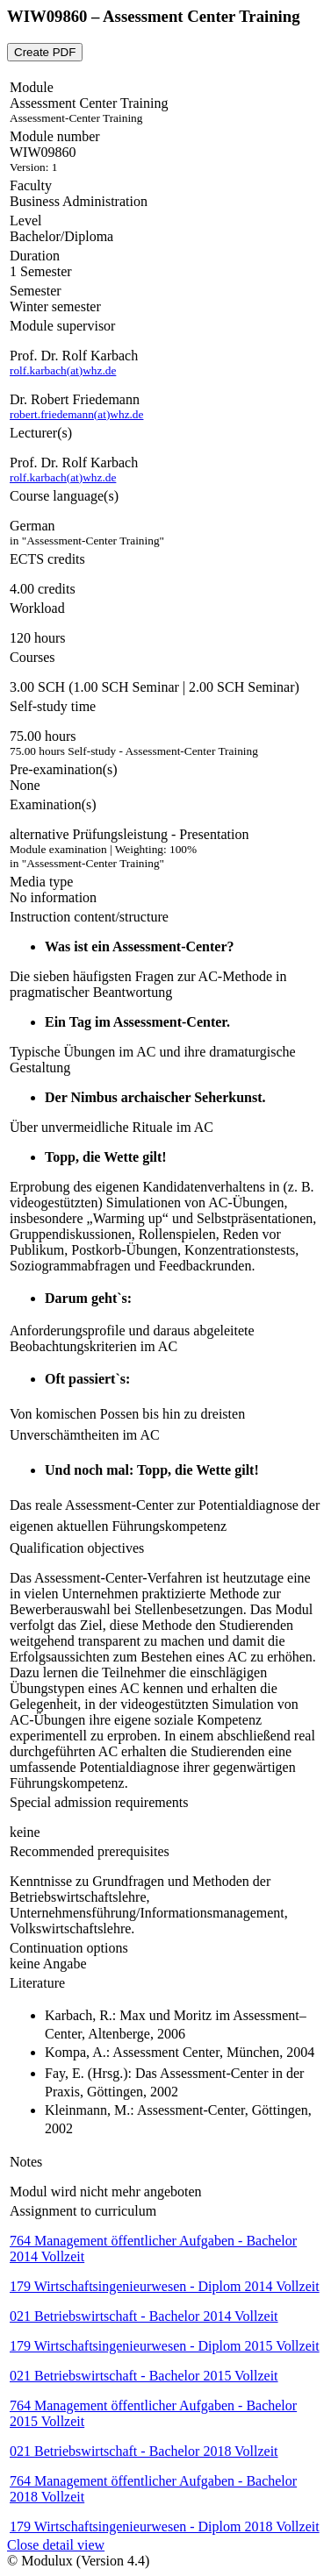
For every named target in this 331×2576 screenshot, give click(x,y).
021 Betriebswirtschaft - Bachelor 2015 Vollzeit (144, 2375)
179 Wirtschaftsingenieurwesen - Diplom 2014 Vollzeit (165, 2286)
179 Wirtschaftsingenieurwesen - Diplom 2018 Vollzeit (165, 2526)
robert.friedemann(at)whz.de (76, 414)
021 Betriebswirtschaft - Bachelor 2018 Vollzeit (144, 2451)
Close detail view (55, 2544)
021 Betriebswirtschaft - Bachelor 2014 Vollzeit (144, 2316)
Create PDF (45, 52)
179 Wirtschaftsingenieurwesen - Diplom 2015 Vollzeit (165, 2345)
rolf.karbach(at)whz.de (63, 370)
